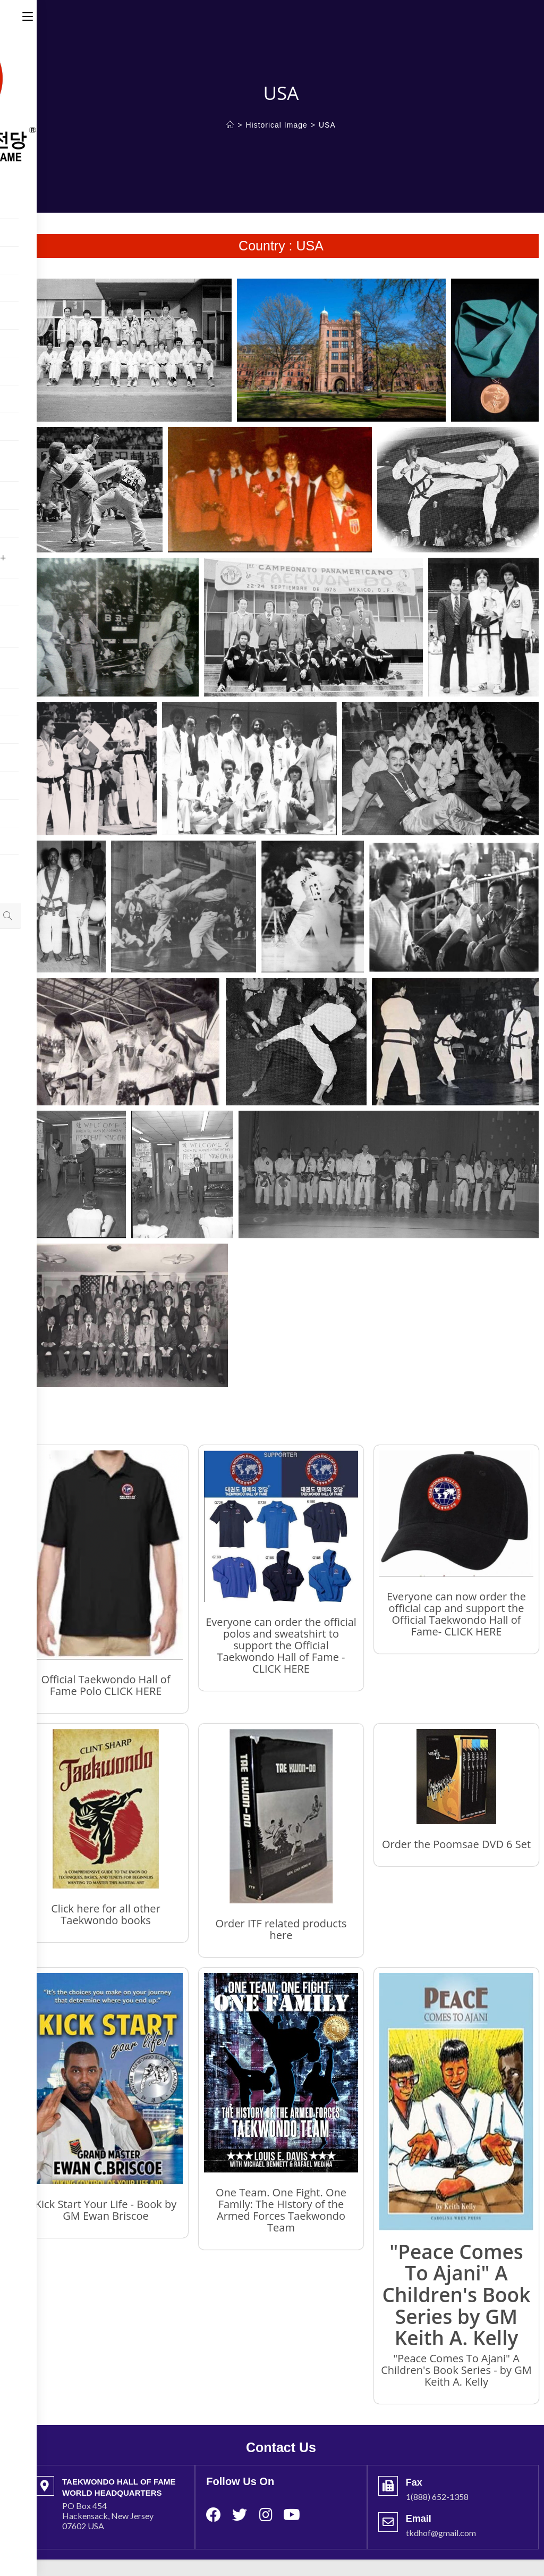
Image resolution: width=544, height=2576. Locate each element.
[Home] (230, 125)
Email (418, 2518)
